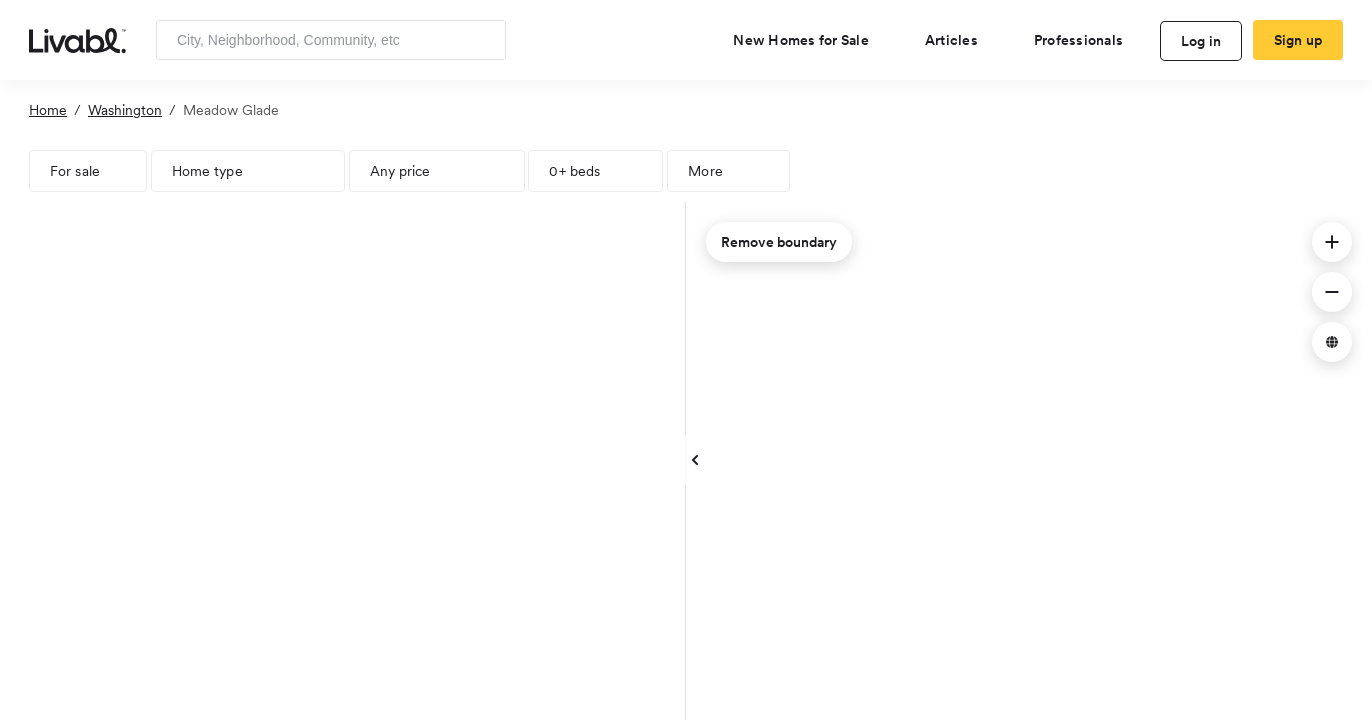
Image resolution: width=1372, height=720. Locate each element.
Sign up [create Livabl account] (1298, 40)
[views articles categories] (959, 40)
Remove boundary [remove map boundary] (779, 242)
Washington (125, 110)
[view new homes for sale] (809, 40)
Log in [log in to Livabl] (1201, 41)
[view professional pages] (1086, 40)
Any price (400, 171)
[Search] (483, 40)
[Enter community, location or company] (331, 40)
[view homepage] (77, 39)
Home (48, 110)
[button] (1332, 242)
